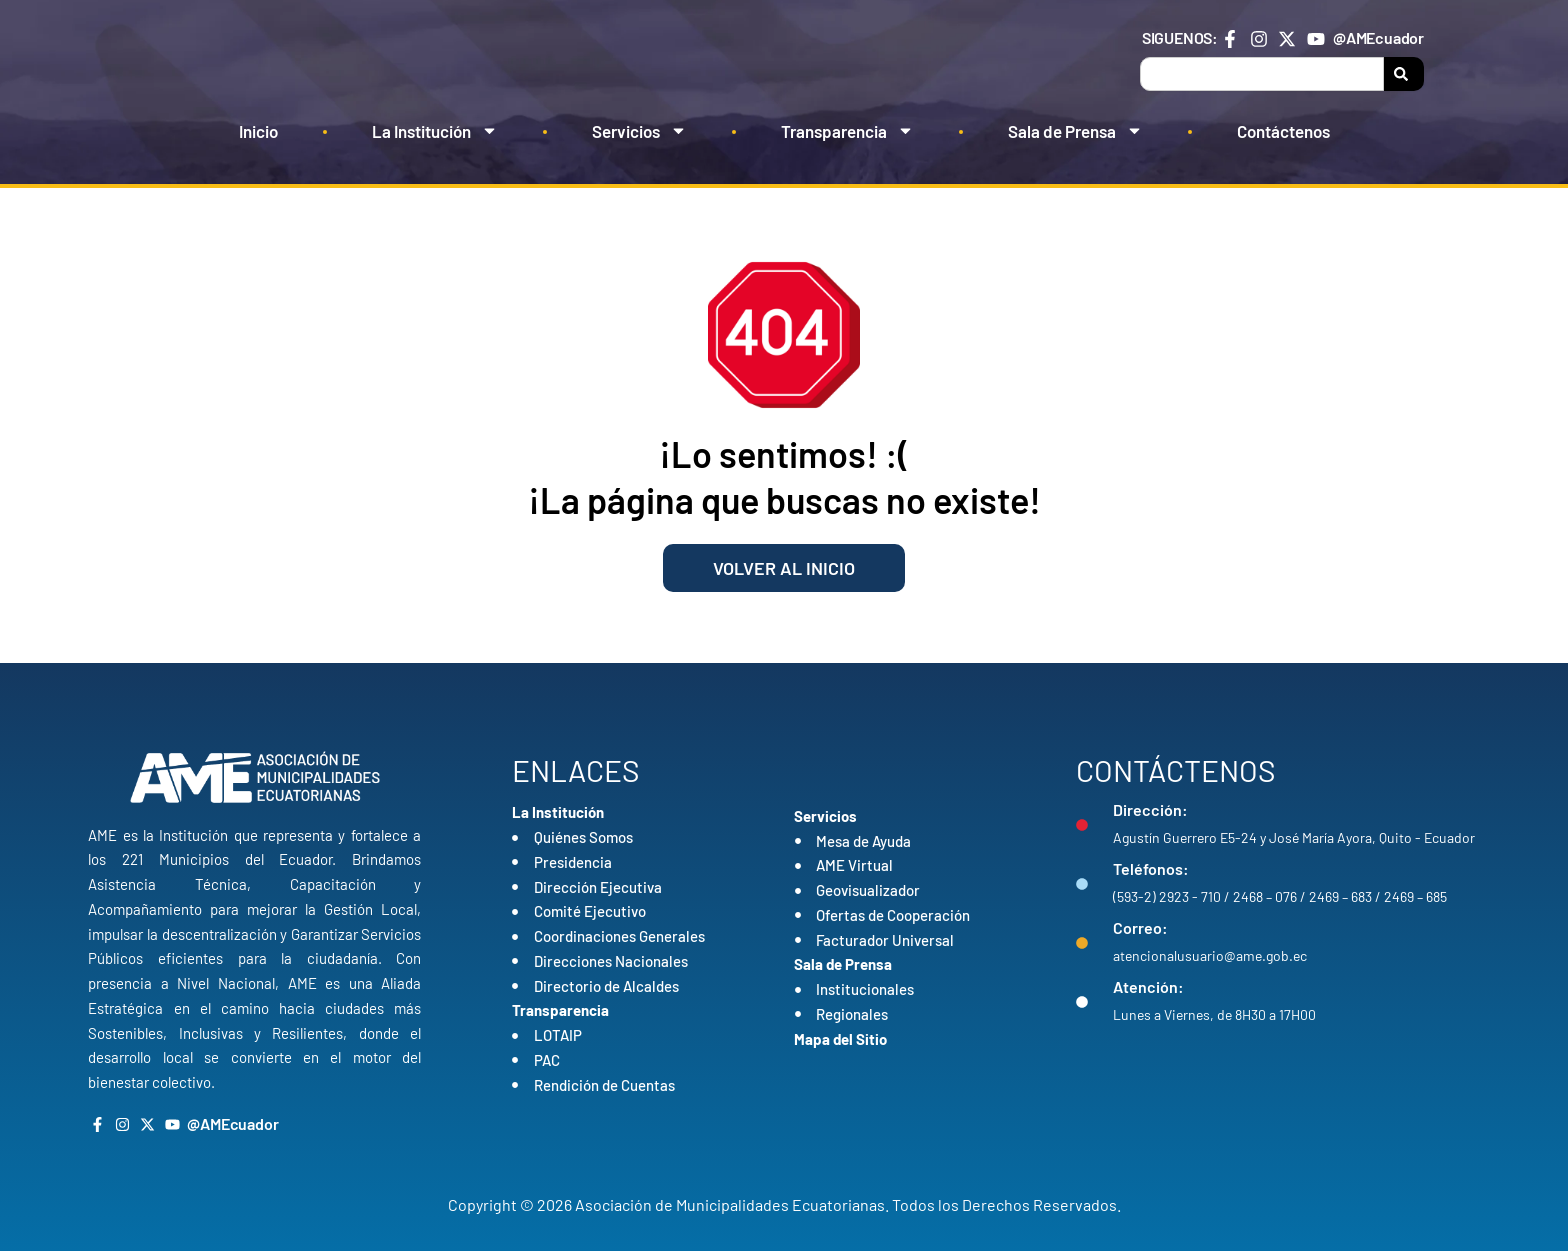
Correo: (1140, 927)
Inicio (258, 131)
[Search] (1404, 74)
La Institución (435, 130)
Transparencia (847, 130)
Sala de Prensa (1075, 130)
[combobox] (1262, 74)
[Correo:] (1082, 943)
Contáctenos (1283, 131)
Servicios (639, 130)
